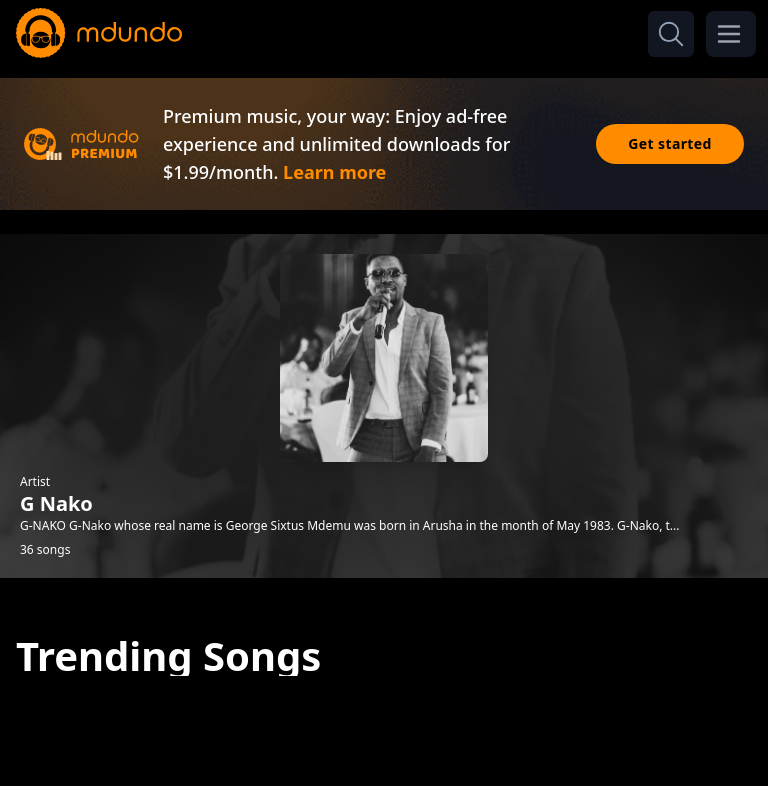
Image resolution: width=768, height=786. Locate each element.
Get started (670, 143)
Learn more (334, 172)
